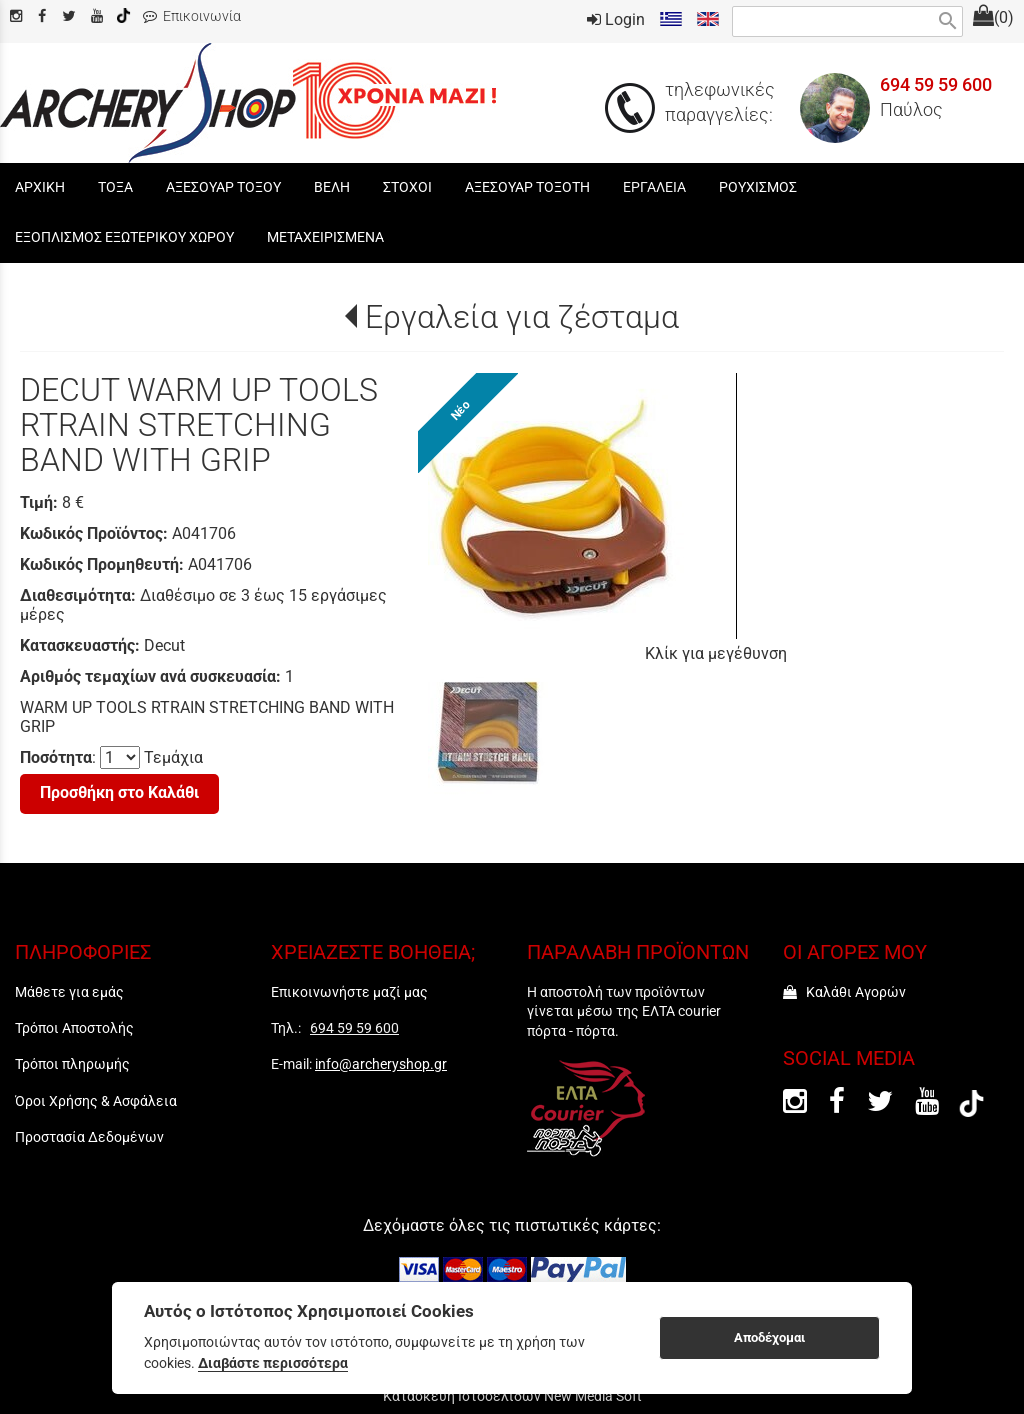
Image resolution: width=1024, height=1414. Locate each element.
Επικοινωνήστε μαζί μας (349, 992)
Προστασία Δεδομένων (89, 1137)
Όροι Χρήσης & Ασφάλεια (96, 1101)
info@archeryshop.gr (381, 1064)
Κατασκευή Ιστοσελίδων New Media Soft (512, 1396)
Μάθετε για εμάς (69, 992)
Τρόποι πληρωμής (72, 1064)
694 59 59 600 (936, 85)
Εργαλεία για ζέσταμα (522, 317)
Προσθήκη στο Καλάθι (119, 792)
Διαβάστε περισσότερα (273, 1363)
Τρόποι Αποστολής (74, 1028)
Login (616, 19)
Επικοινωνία (192, 16)
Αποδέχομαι (769, 1337)
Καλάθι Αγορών (844, 992)
